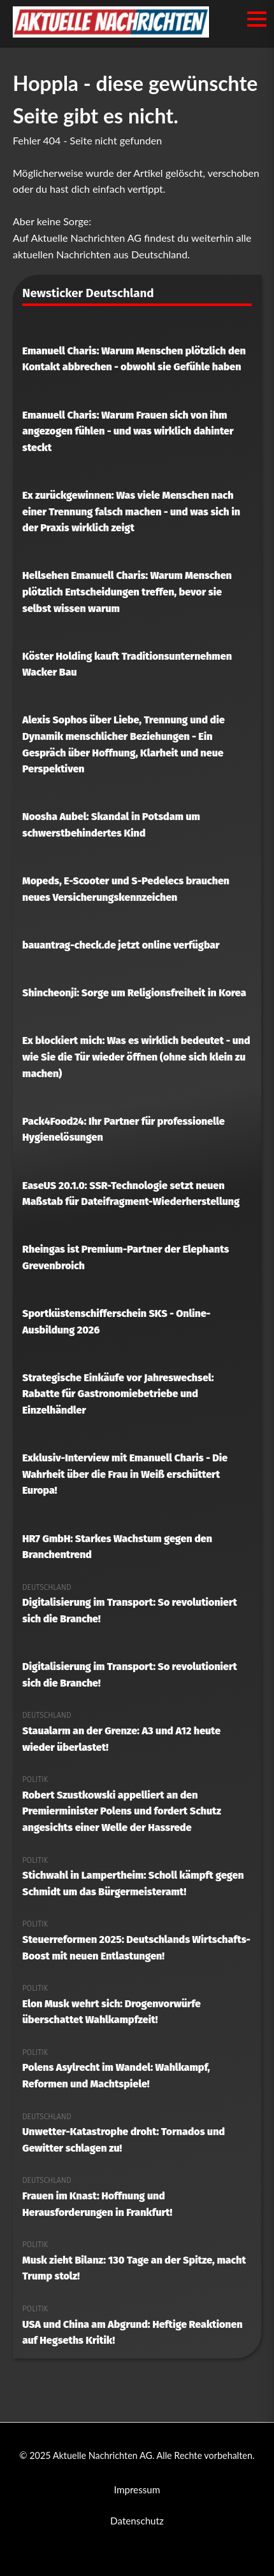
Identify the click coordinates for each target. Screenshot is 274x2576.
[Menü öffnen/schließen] (256, 19)
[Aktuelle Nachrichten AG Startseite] (111, 33)
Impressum (137, 2489)
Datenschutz (137, 2520)
